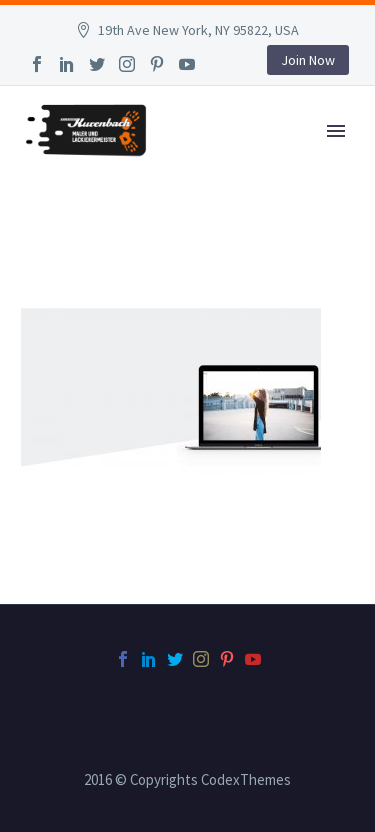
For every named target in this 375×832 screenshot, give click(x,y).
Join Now (308, 60)
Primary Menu (336, 131)
